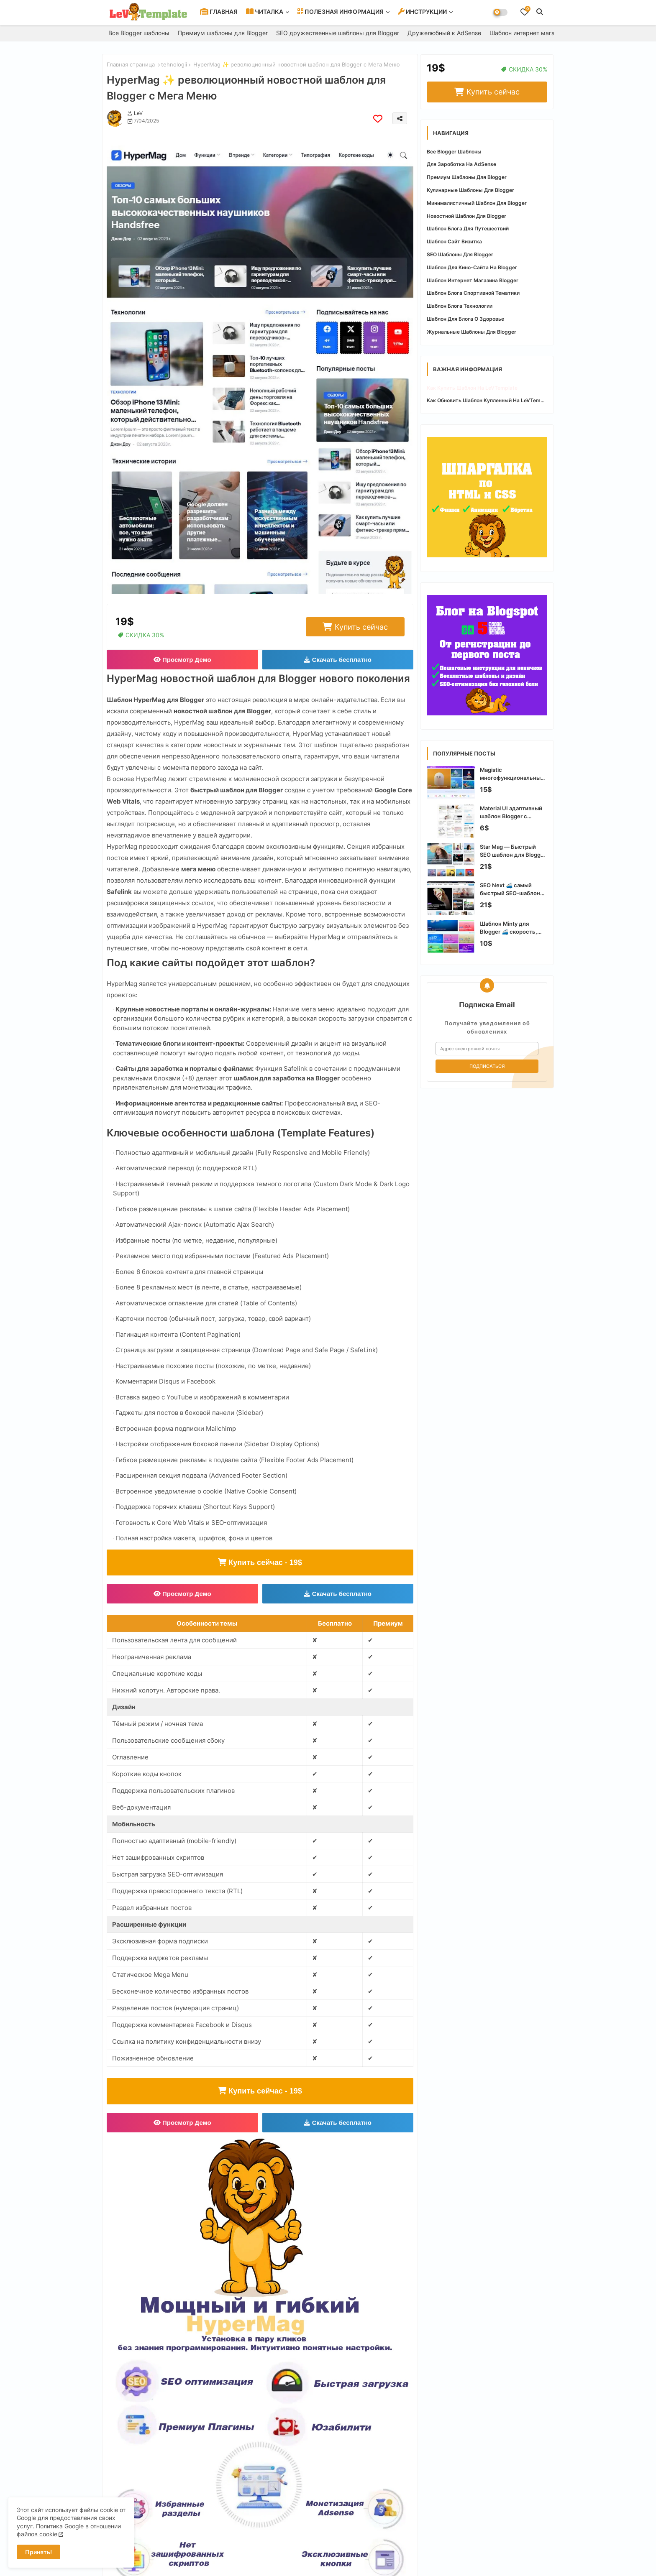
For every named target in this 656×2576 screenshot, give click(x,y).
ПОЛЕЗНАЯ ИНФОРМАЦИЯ (340, 11)
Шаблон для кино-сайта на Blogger (472, 267)
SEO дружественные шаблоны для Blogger (337, 32)
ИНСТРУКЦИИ (422, 11)
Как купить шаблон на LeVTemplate (472, 388)
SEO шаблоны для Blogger (460, 254)
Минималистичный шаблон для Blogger (477, 203)
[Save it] (378, 118)
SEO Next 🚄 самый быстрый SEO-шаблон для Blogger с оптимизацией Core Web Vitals (513, 889)
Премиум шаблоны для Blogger (223, 32)
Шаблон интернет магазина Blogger (540, 32)
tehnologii (174, 64)
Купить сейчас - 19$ (260, 1562)
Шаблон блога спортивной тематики (473, 293)
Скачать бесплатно (338, 659)
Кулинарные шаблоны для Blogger (470, 190)
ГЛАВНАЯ (219, 11)
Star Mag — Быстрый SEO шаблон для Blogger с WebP (513, 850)
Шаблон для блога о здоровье (465, 319)
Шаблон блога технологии (459, 306)
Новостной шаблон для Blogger (466, 216)
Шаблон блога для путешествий (468, 228)
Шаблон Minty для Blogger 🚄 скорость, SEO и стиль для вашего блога (512, 927)
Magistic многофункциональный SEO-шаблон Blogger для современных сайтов (513, 773)
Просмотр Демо (182, 659)
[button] (539, 11)
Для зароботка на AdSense (461, 164)
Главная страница (131, 64)
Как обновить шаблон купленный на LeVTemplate (487, 400)
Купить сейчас (361, 627)
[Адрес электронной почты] (487, 1048)
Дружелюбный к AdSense (444, 32)
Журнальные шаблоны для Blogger (471, 332)
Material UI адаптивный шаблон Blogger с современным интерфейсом (511, 812)
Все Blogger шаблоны (138, 32)
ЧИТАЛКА (264, 11)
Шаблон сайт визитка (454, 241)
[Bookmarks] (524, 12)
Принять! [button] (38, 2552)
